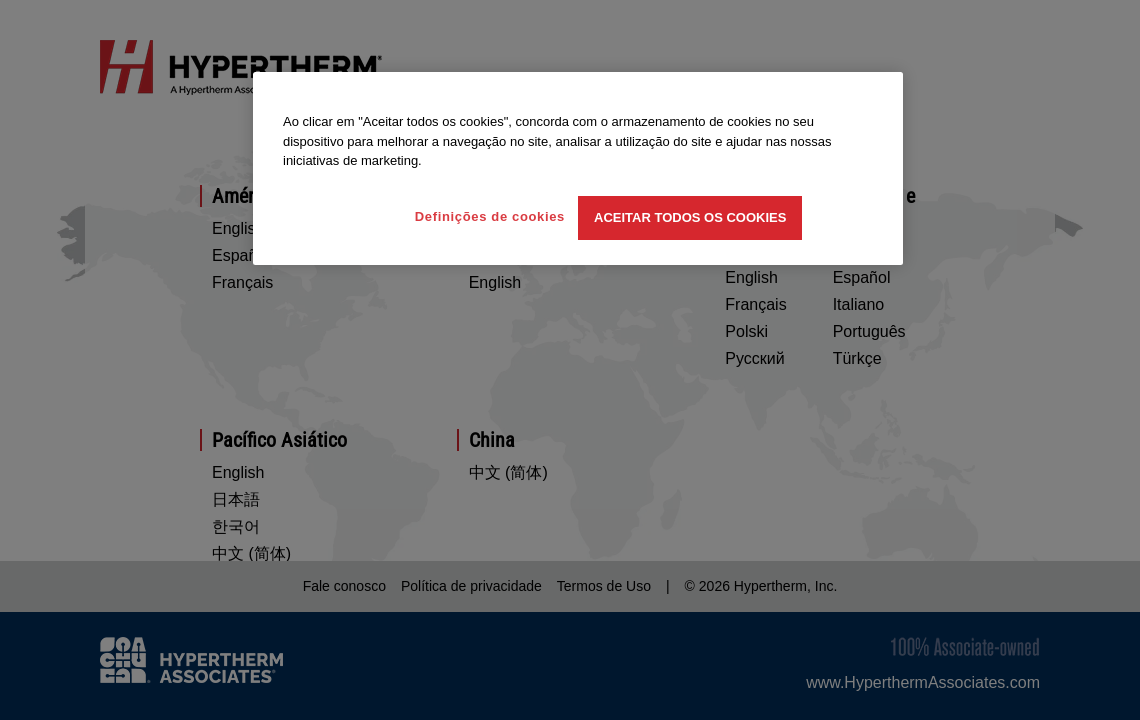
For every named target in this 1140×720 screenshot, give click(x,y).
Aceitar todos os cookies (690, 217)
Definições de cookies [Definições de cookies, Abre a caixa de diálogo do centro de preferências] (490, 216)
